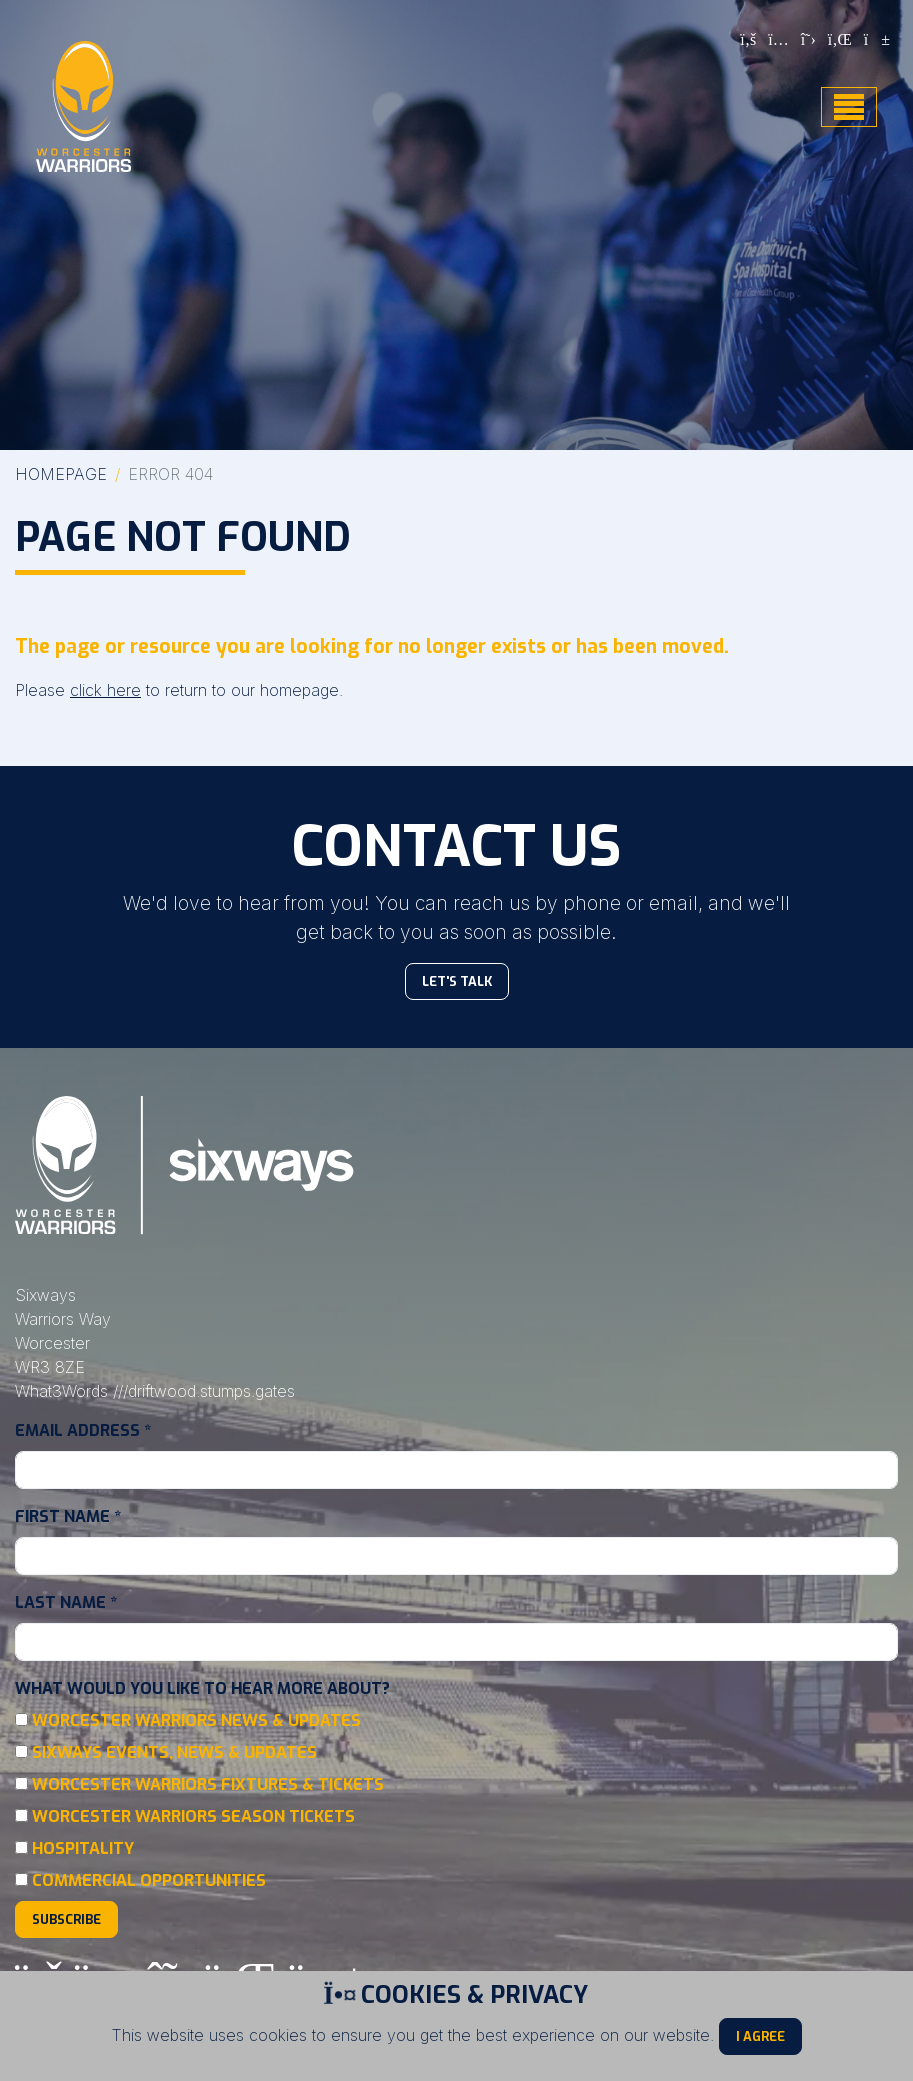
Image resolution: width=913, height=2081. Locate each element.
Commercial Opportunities (149, 1880)
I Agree (760, 2036)
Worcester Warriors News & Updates (196, 1720)
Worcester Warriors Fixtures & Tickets (208, 1784)
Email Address (83, 1430)
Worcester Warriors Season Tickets (193, 1816)
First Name (68, 1516)
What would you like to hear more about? (202, 1688)
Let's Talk (457, 981)
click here (105, 690)
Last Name (66, 1602)
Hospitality (83, 1848)
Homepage (61, 474)
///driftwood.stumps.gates (204, 1391)
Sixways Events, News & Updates (174, 1752)
